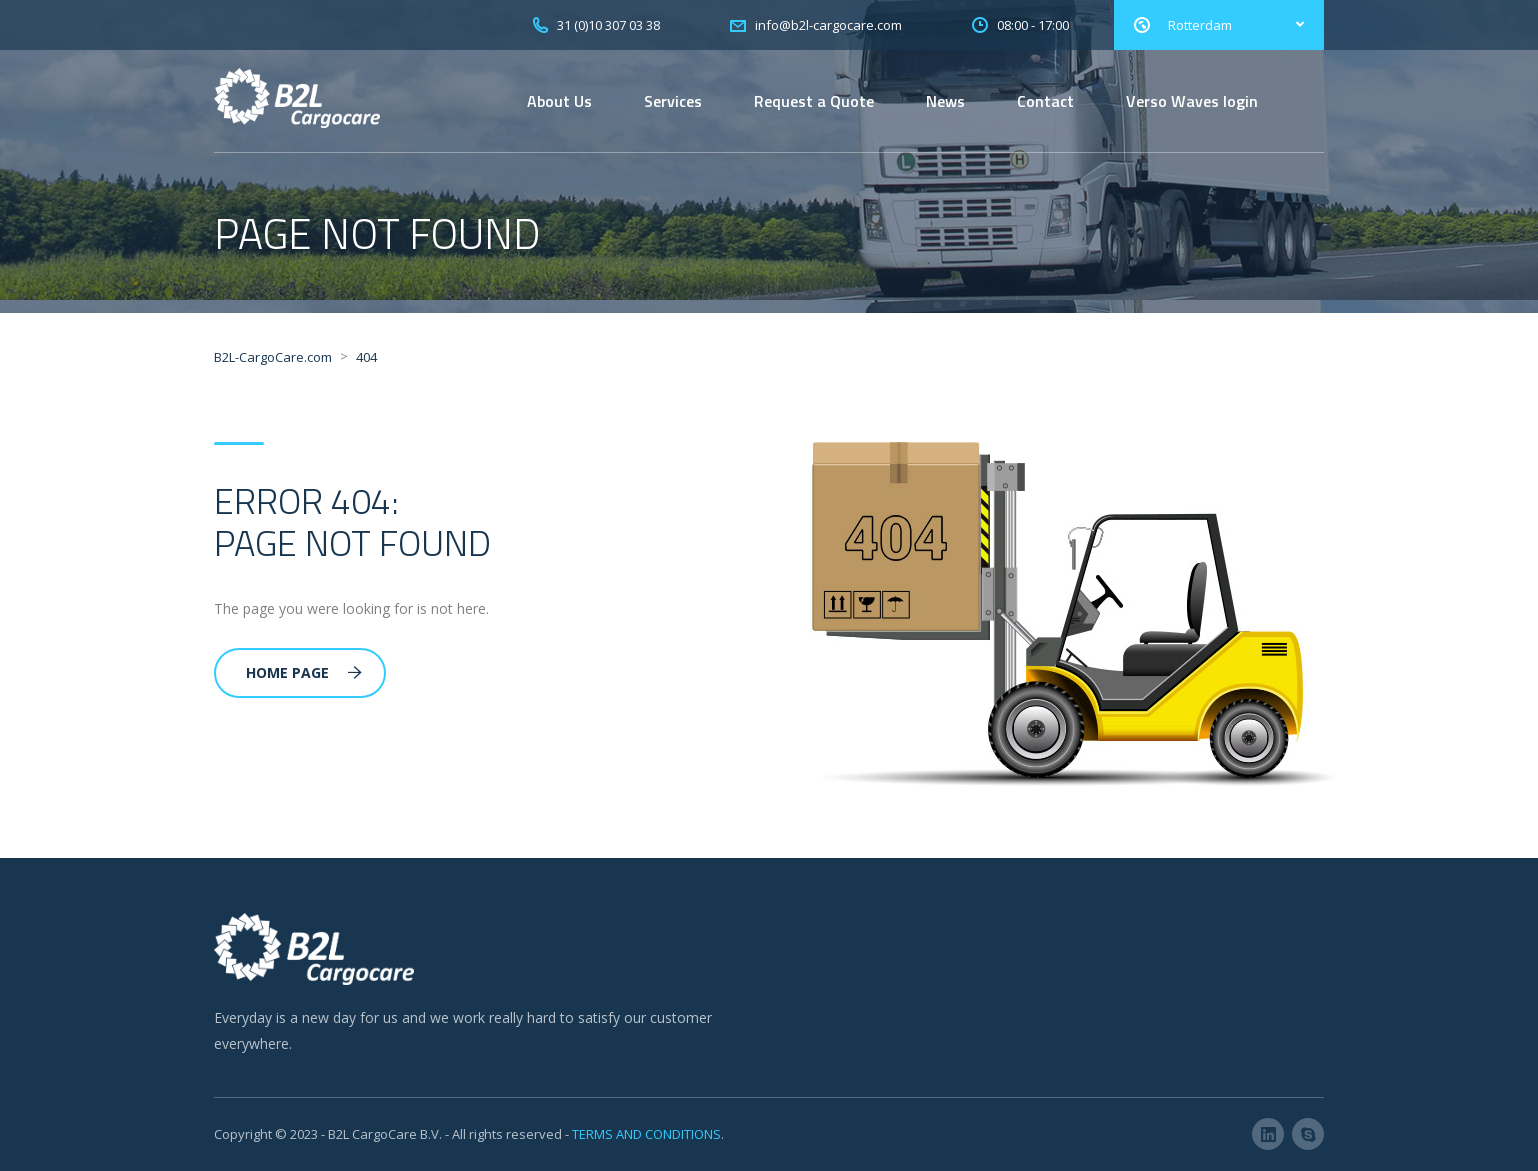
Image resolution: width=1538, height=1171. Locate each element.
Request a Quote (814, 101)
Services (673, 101)
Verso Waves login (1192, 101)
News (945, 101)
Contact (1045, 101)
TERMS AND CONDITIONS (646, 1134)
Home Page (304, 672)
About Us (559, 101)
